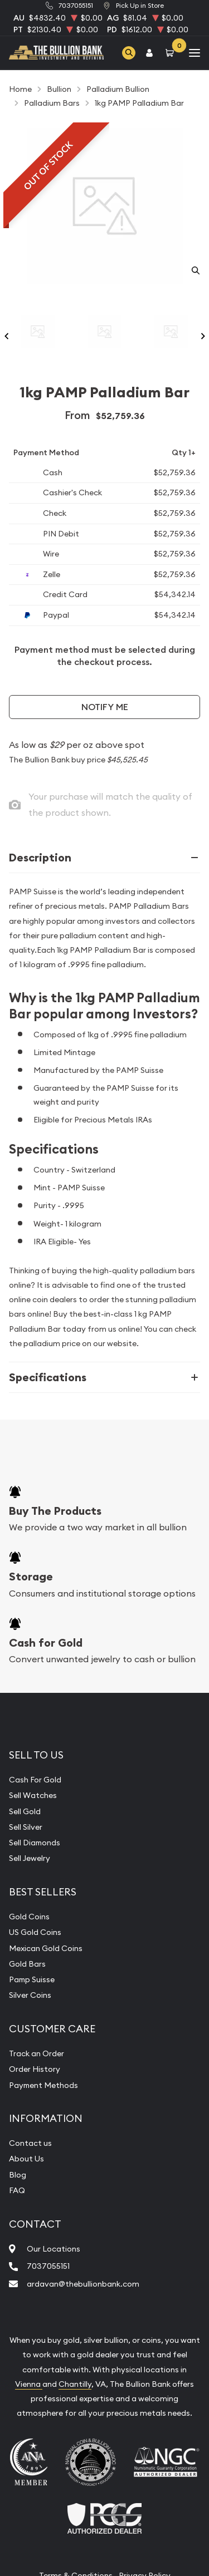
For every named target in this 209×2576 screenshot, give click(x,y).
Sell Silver (25, 1827)
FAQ (17, 2190)
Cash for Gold (45, 1643)
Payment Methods (43, 2085)
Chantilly (75, 2384)
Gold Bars (27, 1964)
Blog (17, 2175)
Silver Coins (30, 1995)
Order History (34, 2069)
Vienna (28, 2384)
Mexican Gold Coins (45, 1948)
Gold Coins (29, 1917)
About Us (26, 2159)
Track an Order (36, 2053)
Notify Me (104, 707)
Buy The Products (55, 1511)
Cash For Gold (35, 1780)
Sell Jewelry (29, 1858)
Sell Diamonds (34, 1843)
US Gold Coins (35, 1932)
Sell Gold (25, 1811)
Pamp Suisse (32, 1979)
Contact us (30, 2143)
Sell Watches (33, 1795)
